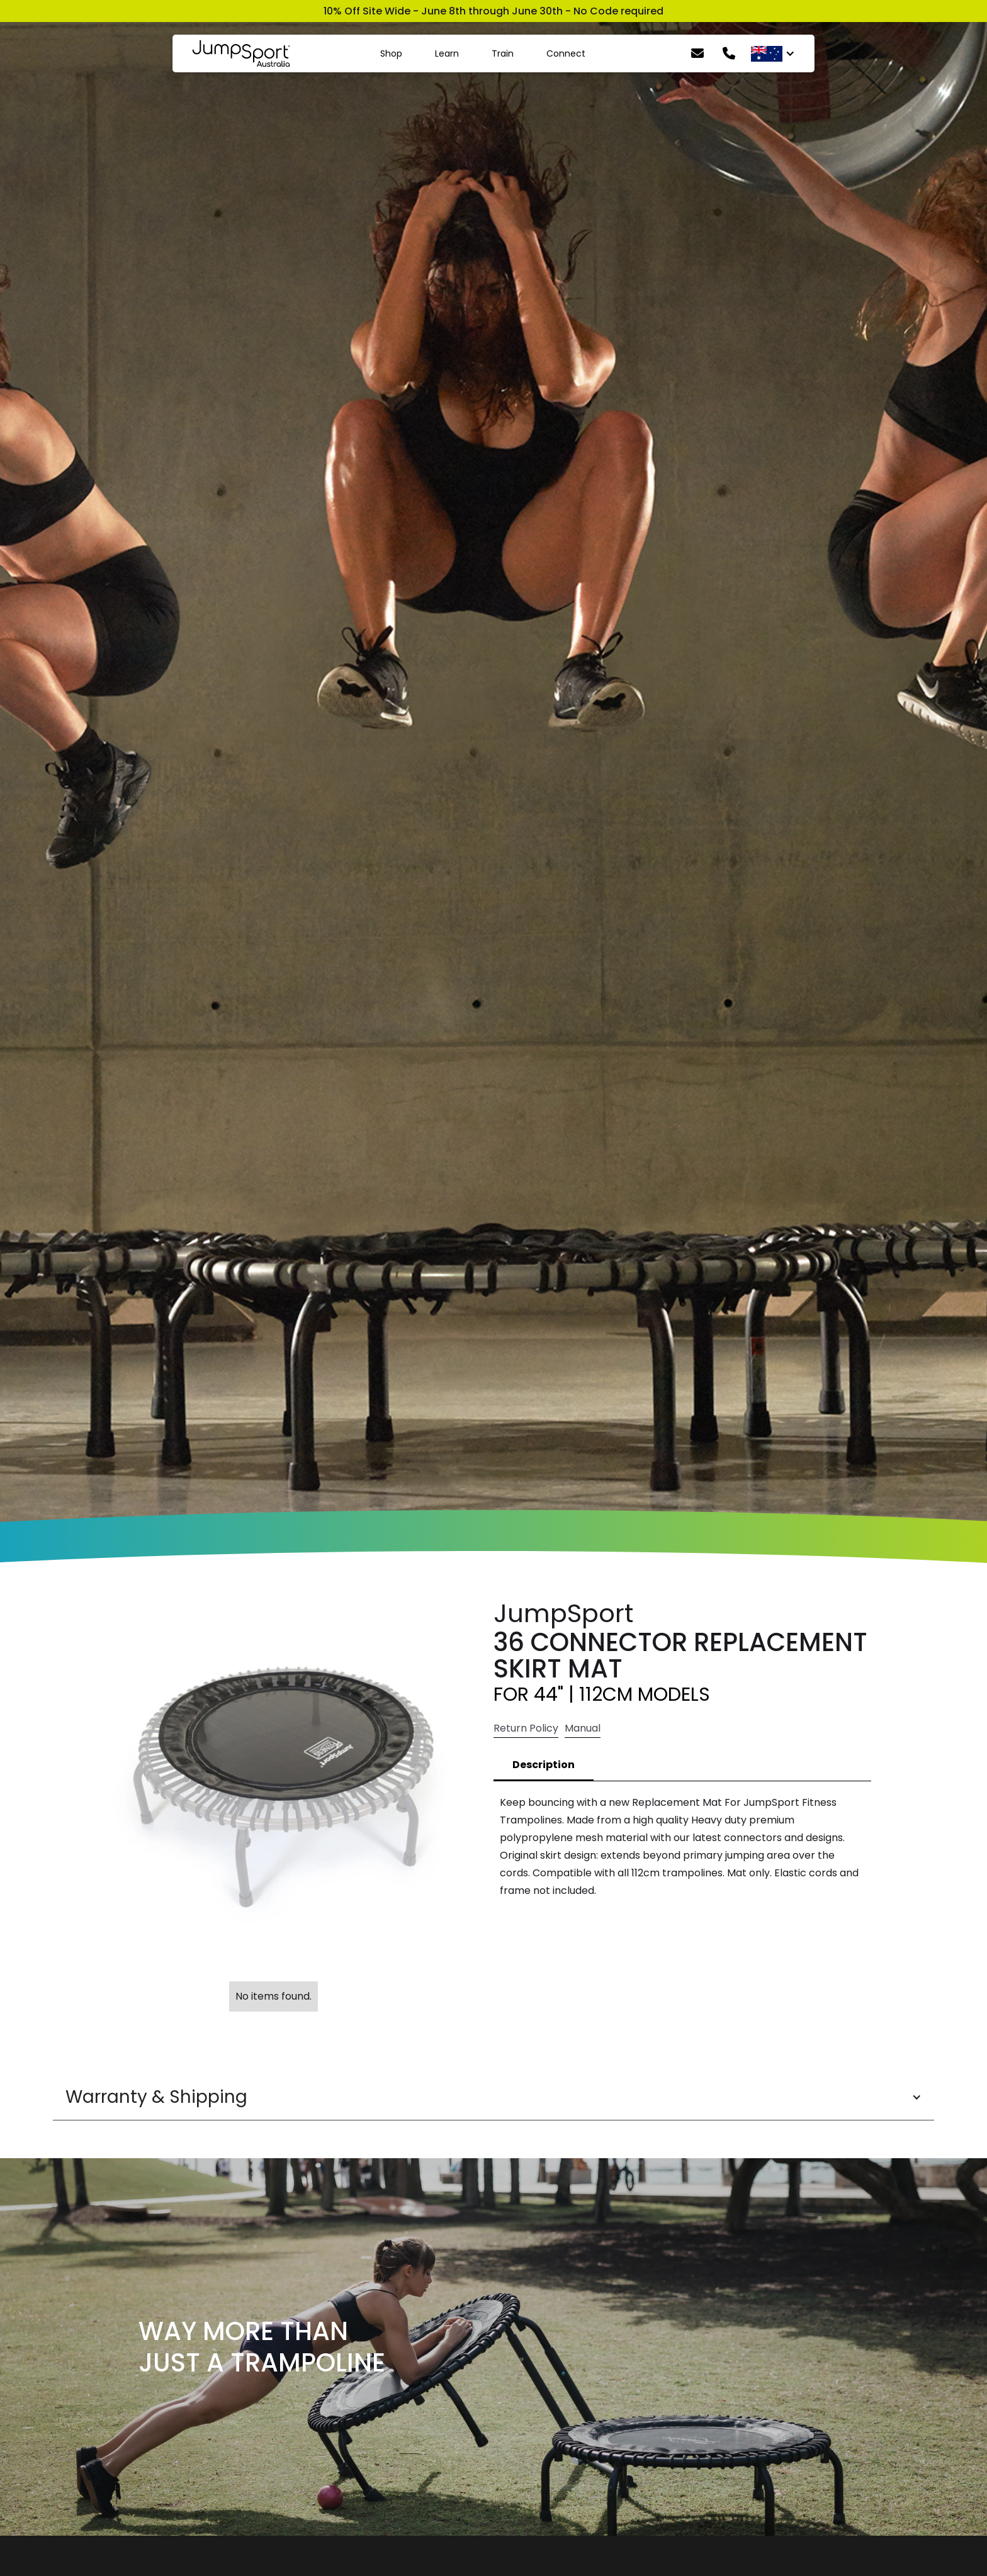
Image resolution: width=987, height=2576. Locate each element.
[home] (241, 53)
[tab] (544, 1765)
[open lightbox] (273, 1786)
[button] (493, 2097)
